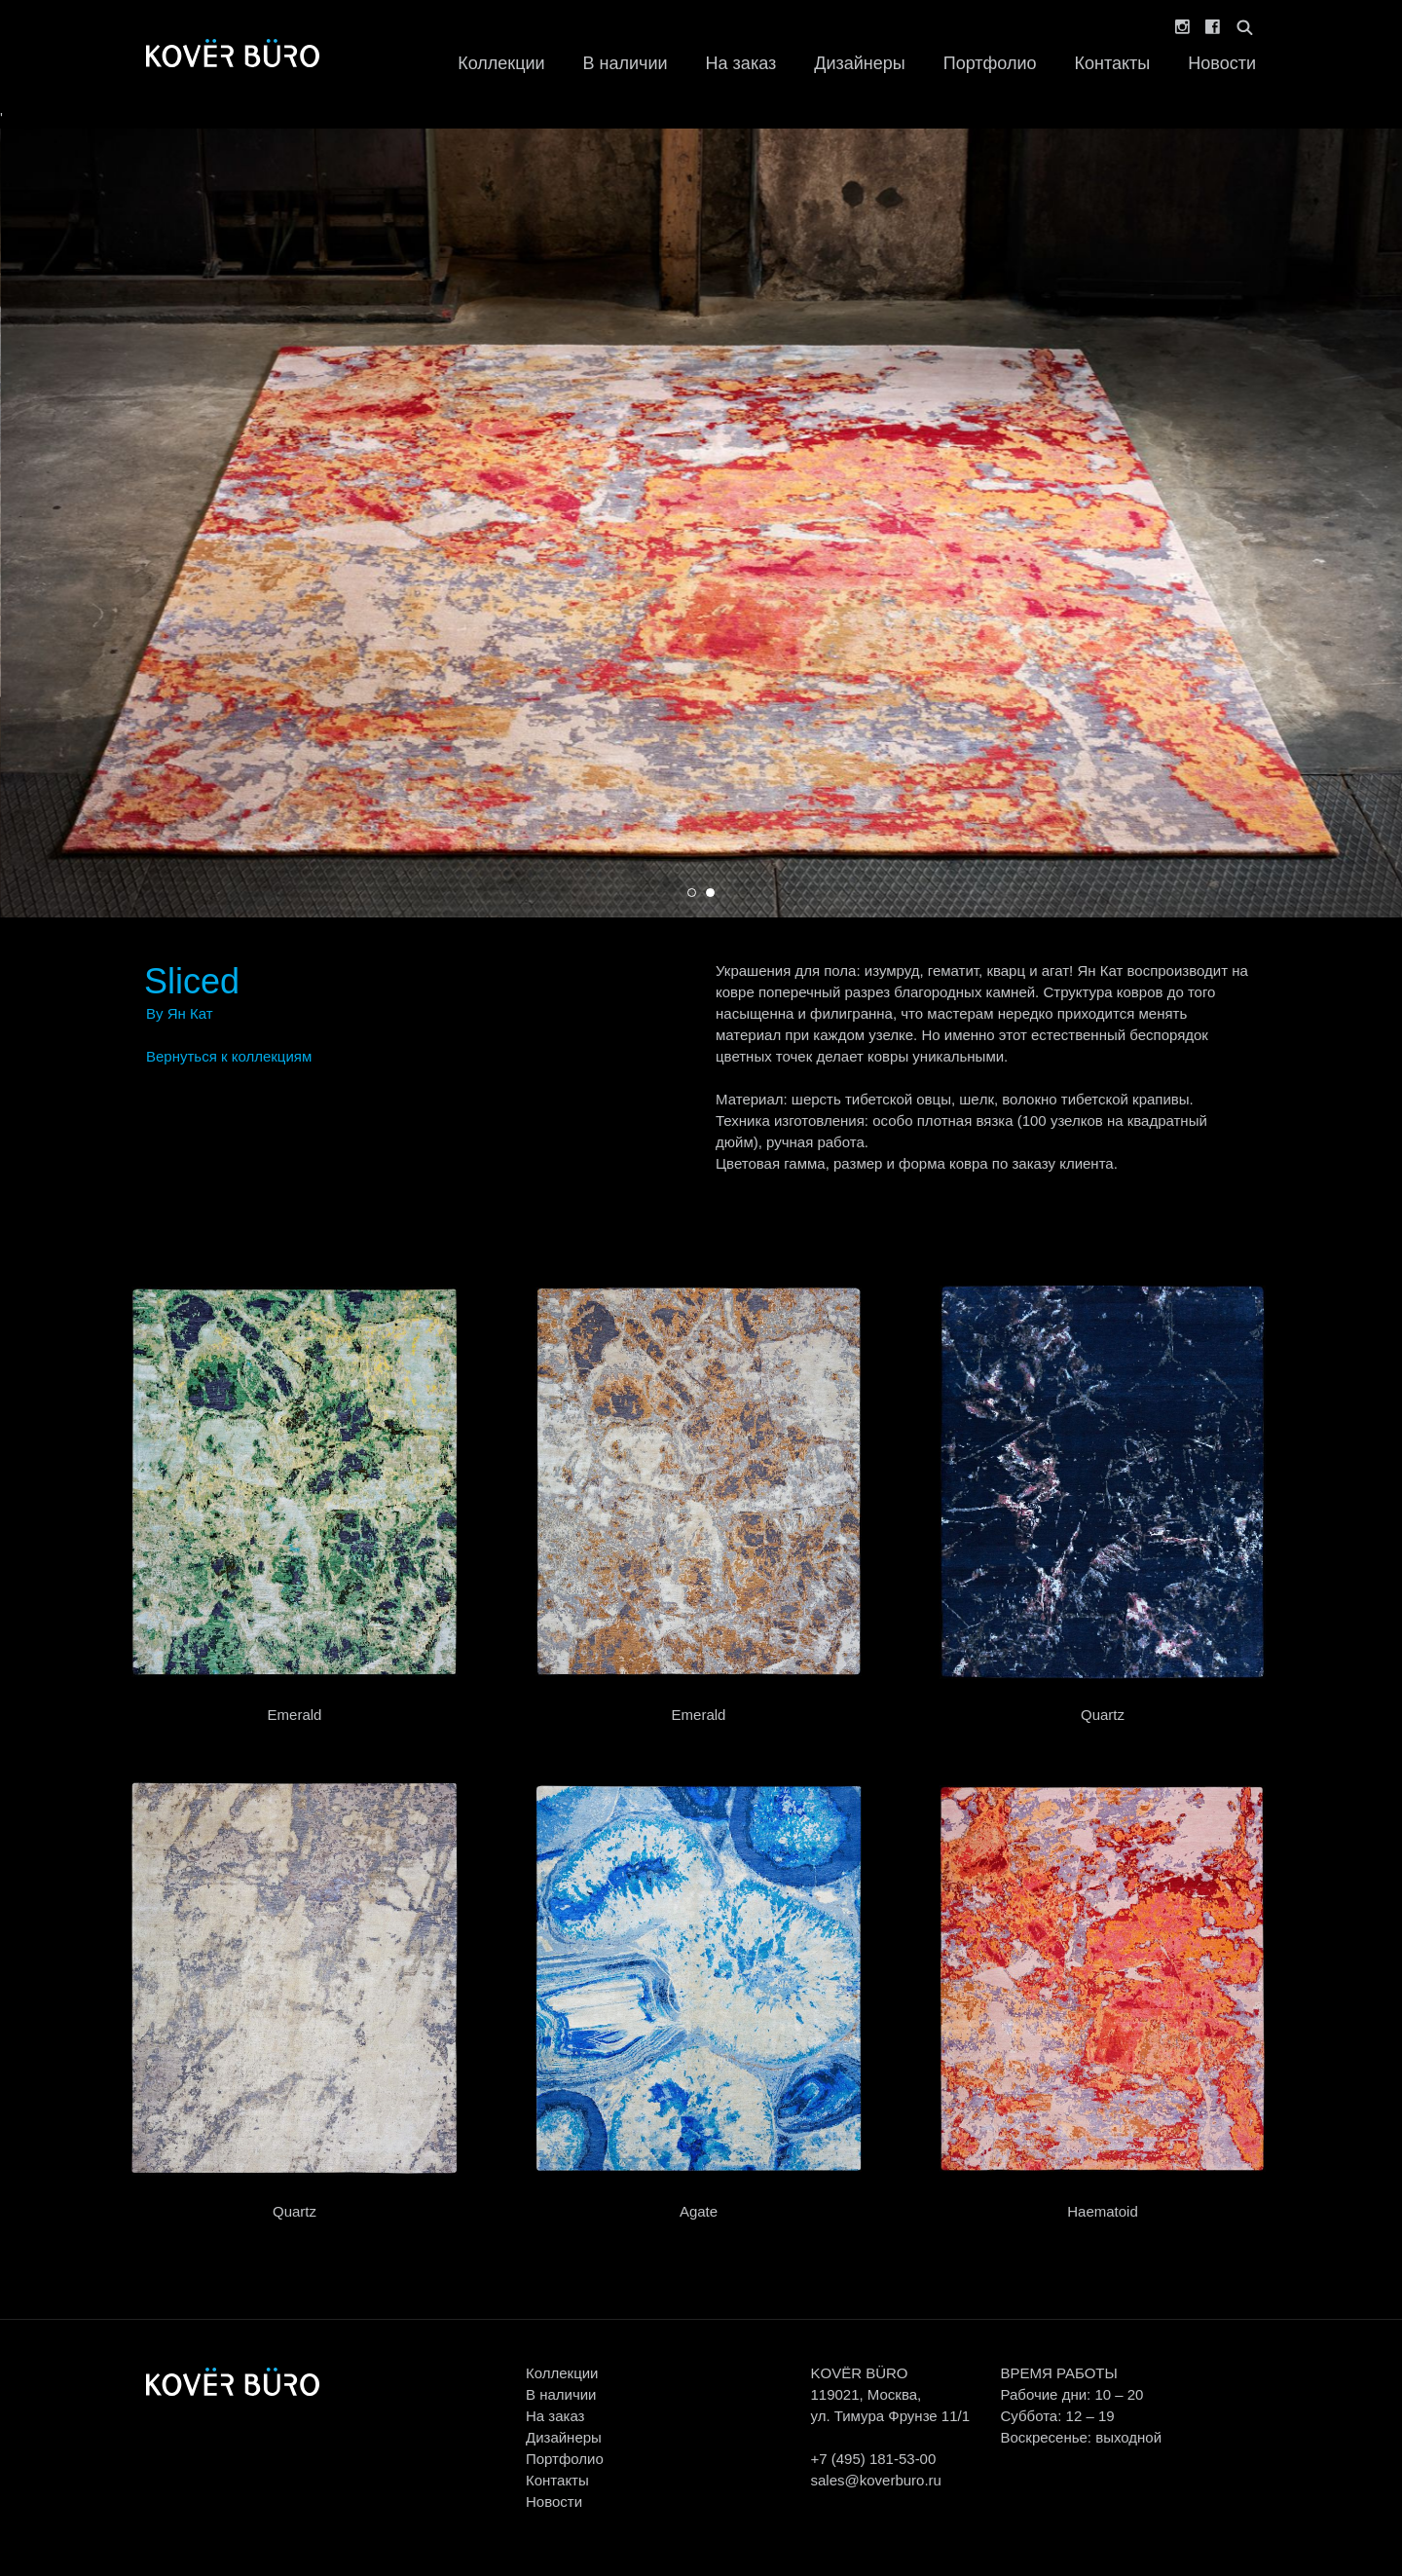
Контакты (1113, 63)
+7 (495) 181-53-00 (873, 2458)
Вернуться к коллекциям (229, 1056)
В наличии (625, 63)
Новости (1222, 63)
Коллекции (501, 63)
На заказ (741, 63)
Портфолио (990, 63)
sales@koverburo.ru (875, 2480)
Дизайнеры (859, 63)
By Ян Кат (179, 1013)
